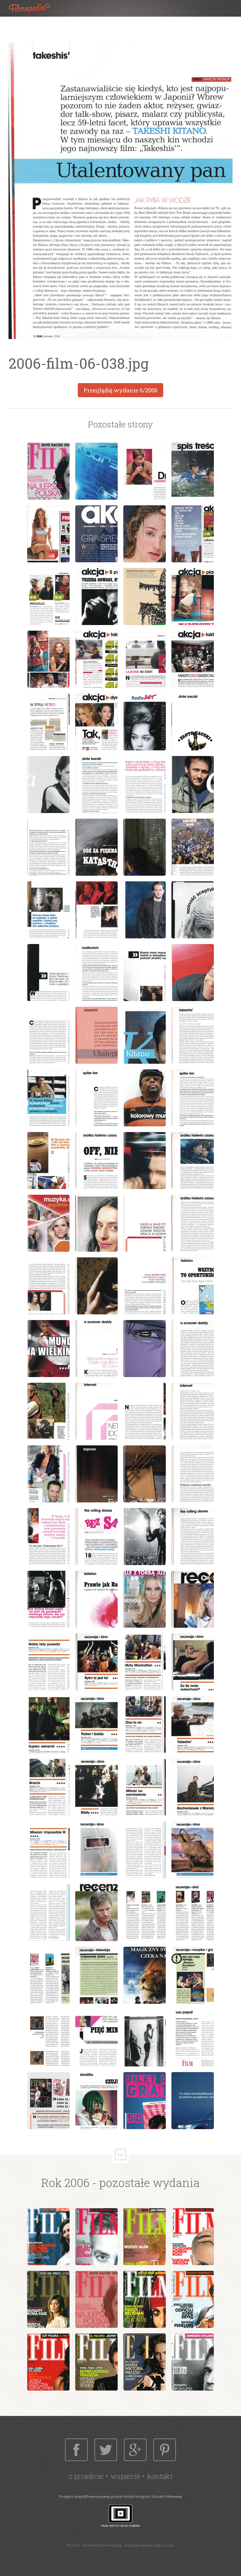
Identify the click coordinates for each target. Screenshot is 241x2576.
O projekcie (86, 2476)
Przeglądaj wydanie (120, 390)
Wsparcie (125, 2476)
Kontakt (160, 2476)
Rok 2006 (65, 2182)
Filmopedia (33, 8)
